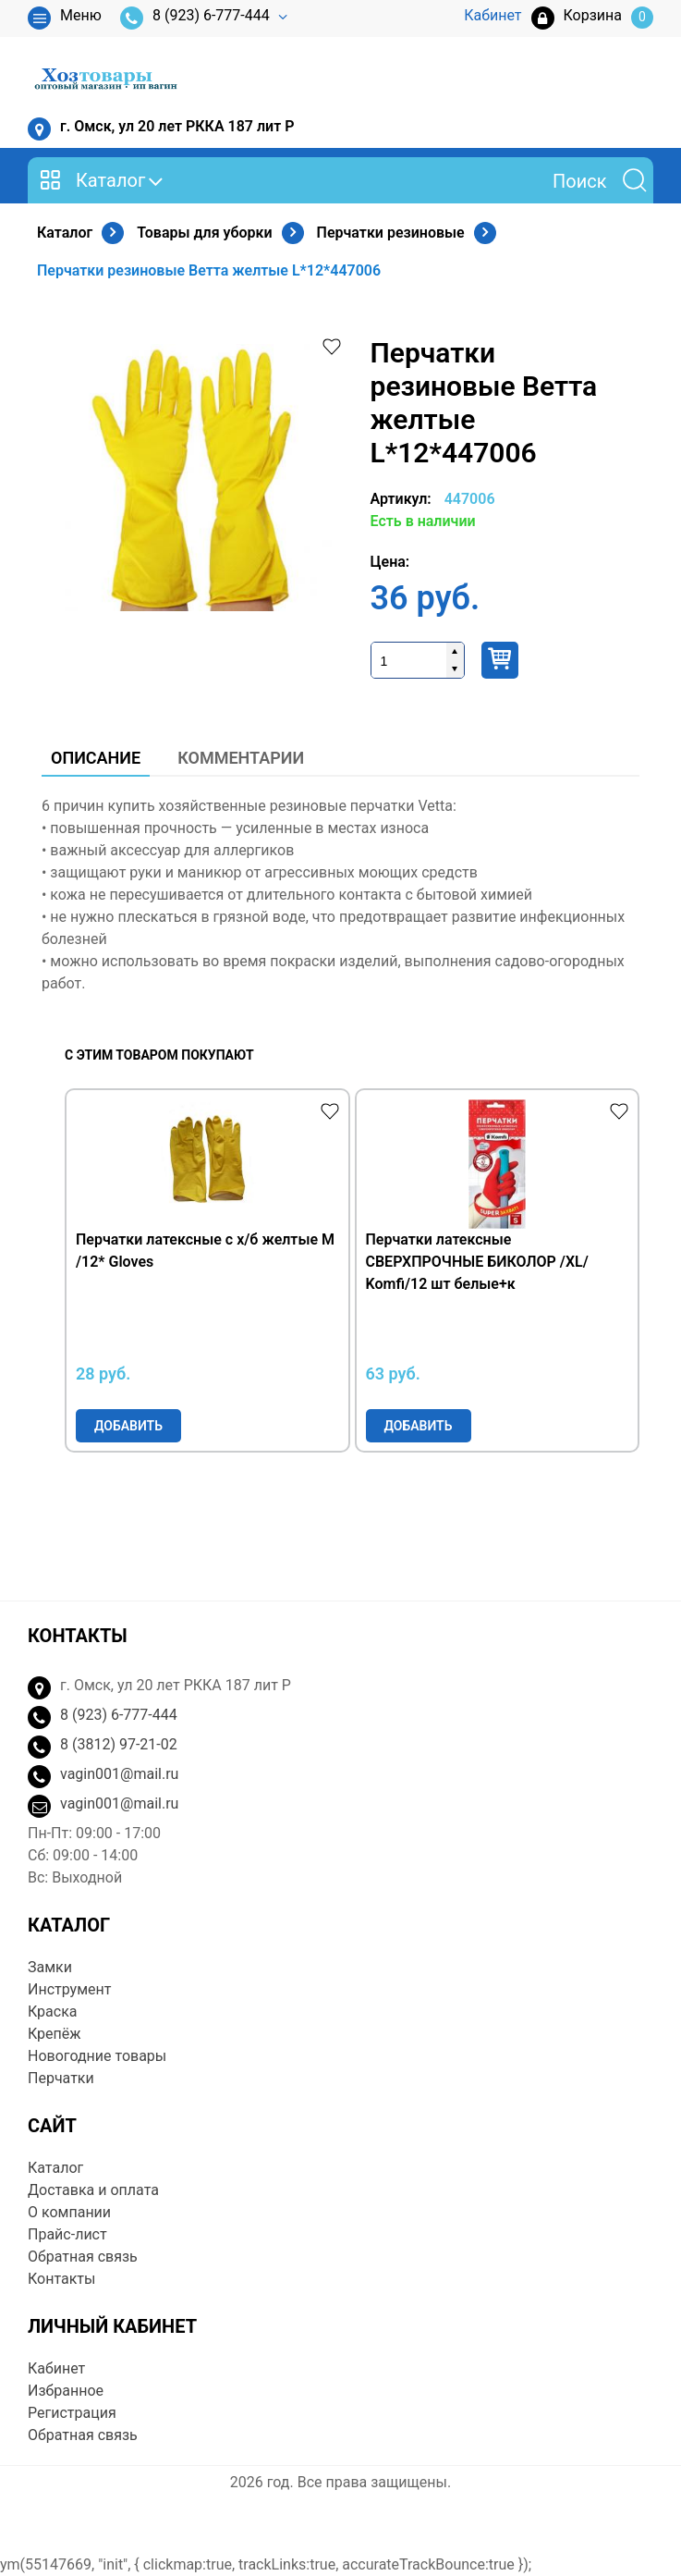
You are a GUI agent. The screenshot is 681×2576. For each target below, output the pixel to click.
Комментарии (240, 757)
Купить (499, 660)
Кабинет (56, 2368)
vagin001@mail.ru (119, 1774)
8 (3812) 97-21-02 (118, 1744)
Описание (95, 757)
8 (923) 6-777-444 (195, 18)
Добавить (128, 1425)
